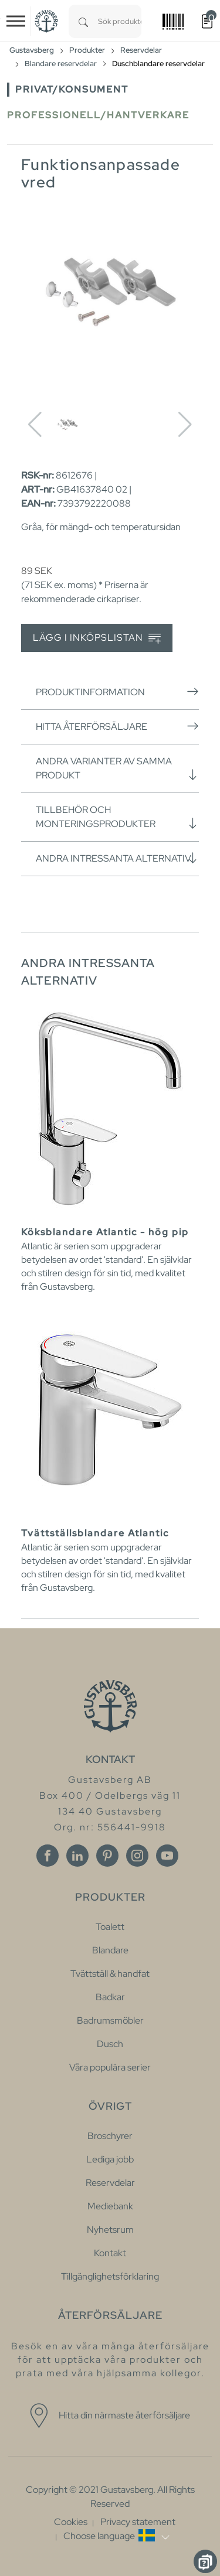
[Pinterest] (107, 1855)
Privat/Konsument (71, 89)
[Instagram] (137, 1855)
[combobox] (119, 21)
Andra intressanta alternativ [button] (117, 858)
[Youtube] (167, 1855)
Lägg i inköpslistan (97, 638)
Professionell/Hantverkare (98, 115)
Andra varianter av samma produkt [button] (117, 768)
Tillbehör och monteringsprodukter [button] (117, 817)
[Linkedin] (77, 1855)
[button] (116, 2536)
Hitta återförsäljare (117, 726)
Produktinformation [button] (117, 691)
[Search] (83, 21)
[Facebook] (47, 1855)
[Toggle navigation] (16, 21)
